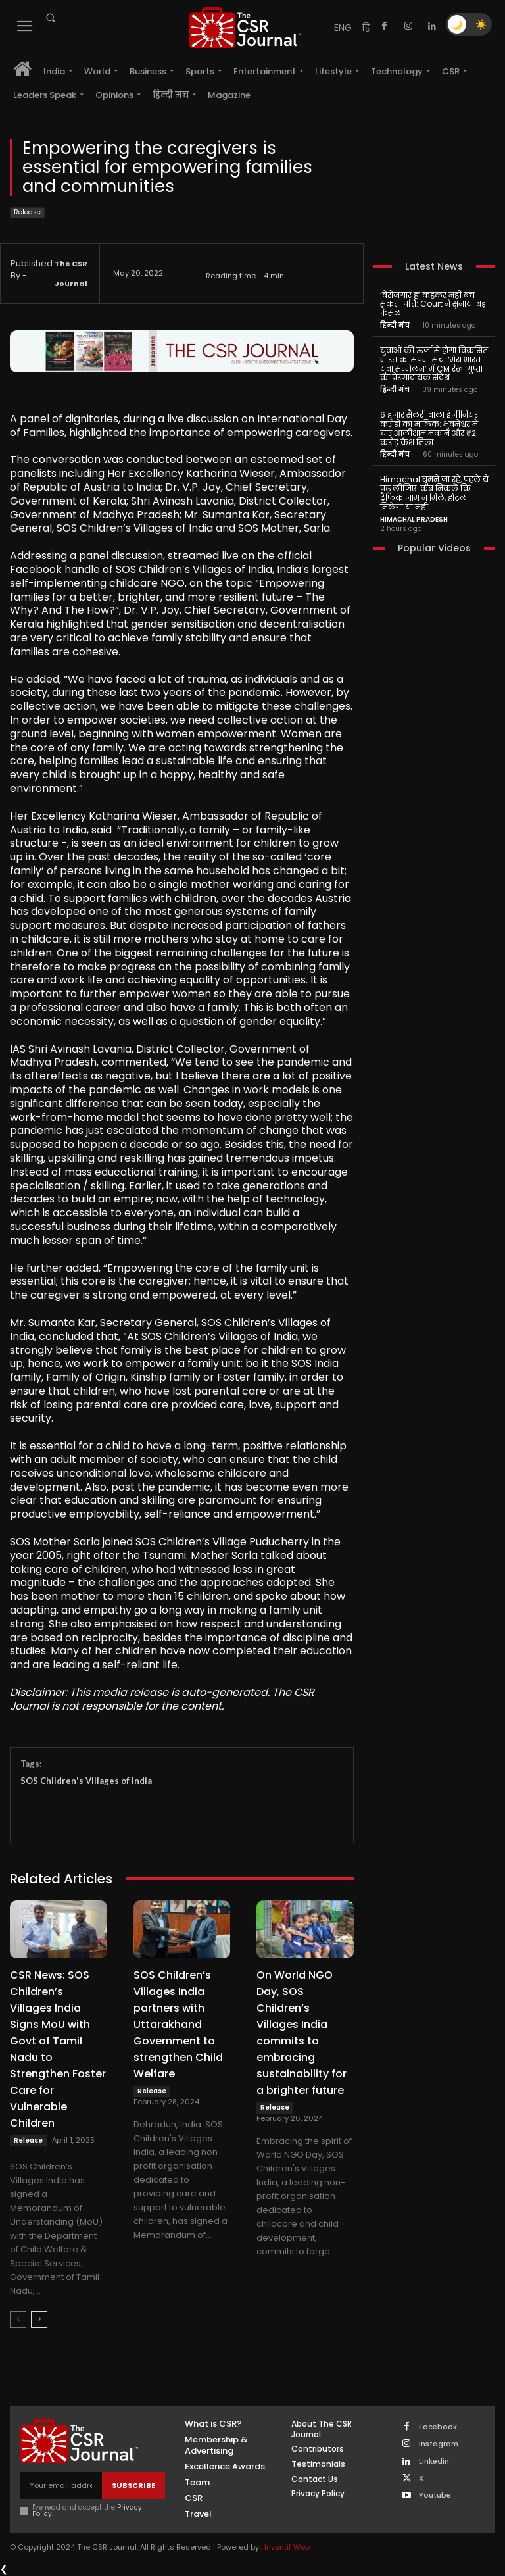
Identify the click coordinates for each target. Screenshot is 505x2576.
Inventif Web (287, 2547)
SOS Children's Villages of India (86, 1780)
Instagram (438, 2444)
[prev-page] (18, 2319)
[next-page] (39, 2319)
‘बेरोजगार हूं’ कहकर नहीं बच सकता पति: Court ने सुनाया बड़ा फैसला (434, 304)
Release (27, 212)
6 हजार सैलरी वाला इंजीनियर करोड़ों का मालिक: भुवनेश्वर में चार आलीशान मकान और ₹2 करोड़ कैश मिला (429, 428)
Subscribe (133, 2485)
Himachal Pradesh (414, 519)
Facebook (438, 2427)
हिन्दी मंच (395, 325)
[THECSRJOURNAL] (245, 27)
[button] (50, 18)
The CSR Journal (71, 274)
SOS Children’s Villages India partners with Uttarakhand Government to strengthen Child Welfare (178, 2024)
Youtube (435, 2495)
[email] (61, 2485)
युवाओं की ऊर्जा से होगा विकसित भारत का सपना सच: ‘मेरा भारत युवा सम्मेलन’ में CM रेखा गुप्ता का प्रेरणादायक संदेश (434, 364)
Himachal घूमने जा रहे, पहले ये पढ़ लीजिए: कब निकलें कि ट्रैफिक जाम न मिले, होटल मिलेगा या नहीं (434, 493)
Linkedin (434, 2461)
